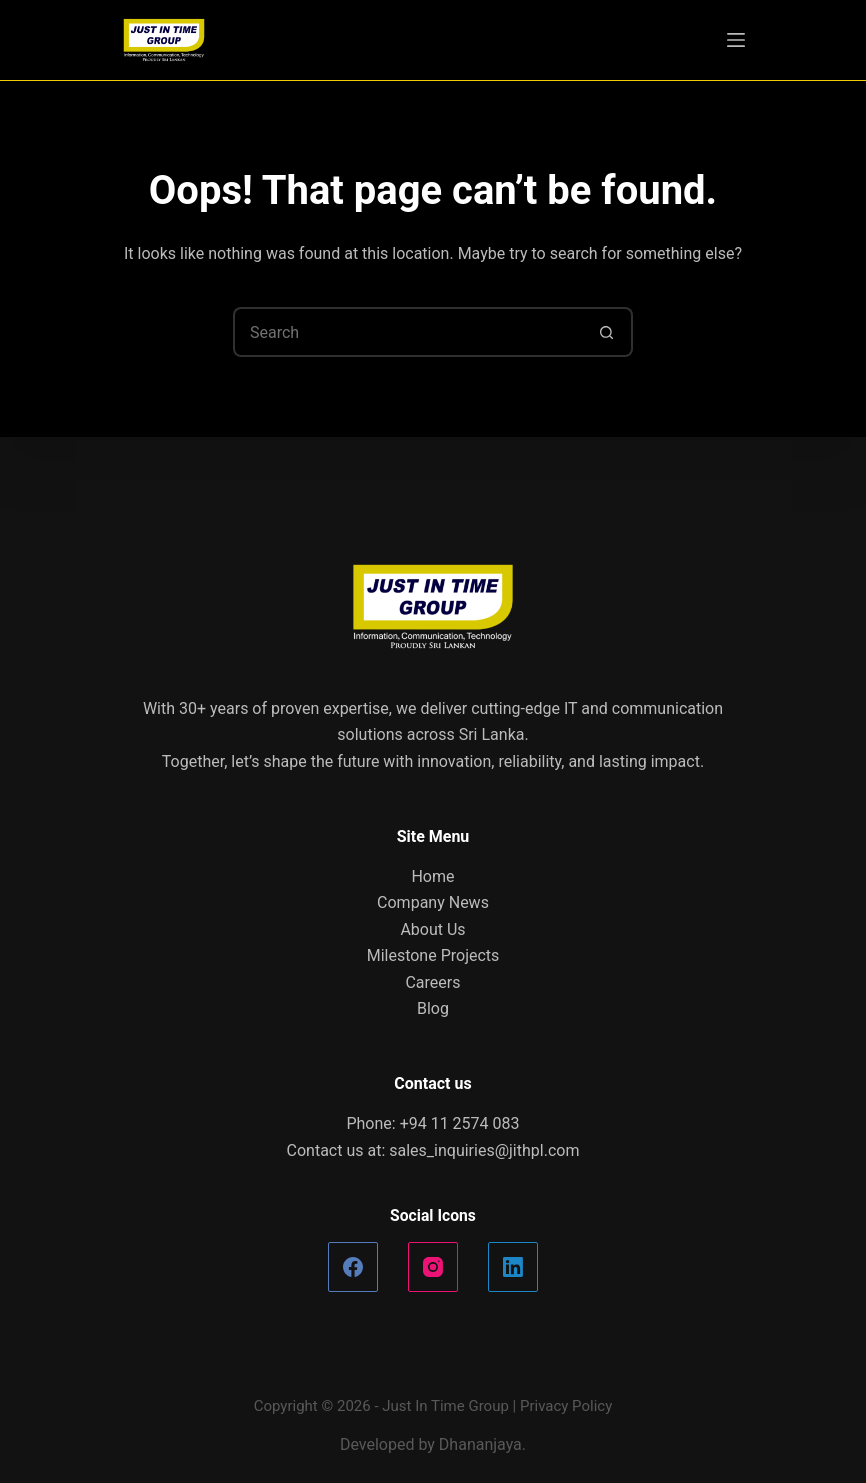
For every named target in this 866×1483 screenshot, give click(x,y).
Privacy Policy (566, 1406)
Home (432, 876)
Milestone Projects (433, 955)
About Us (432, 929)
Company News (433, 902)
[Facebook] (353, 1267)
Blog (433, 1008)
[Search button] (608, 332)
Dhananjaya (480, 1444)
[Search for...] (408, 332)
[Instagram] (433, 1267)
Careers (432, 982)
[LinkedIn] (513, 1267)
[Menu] (736, 40)
